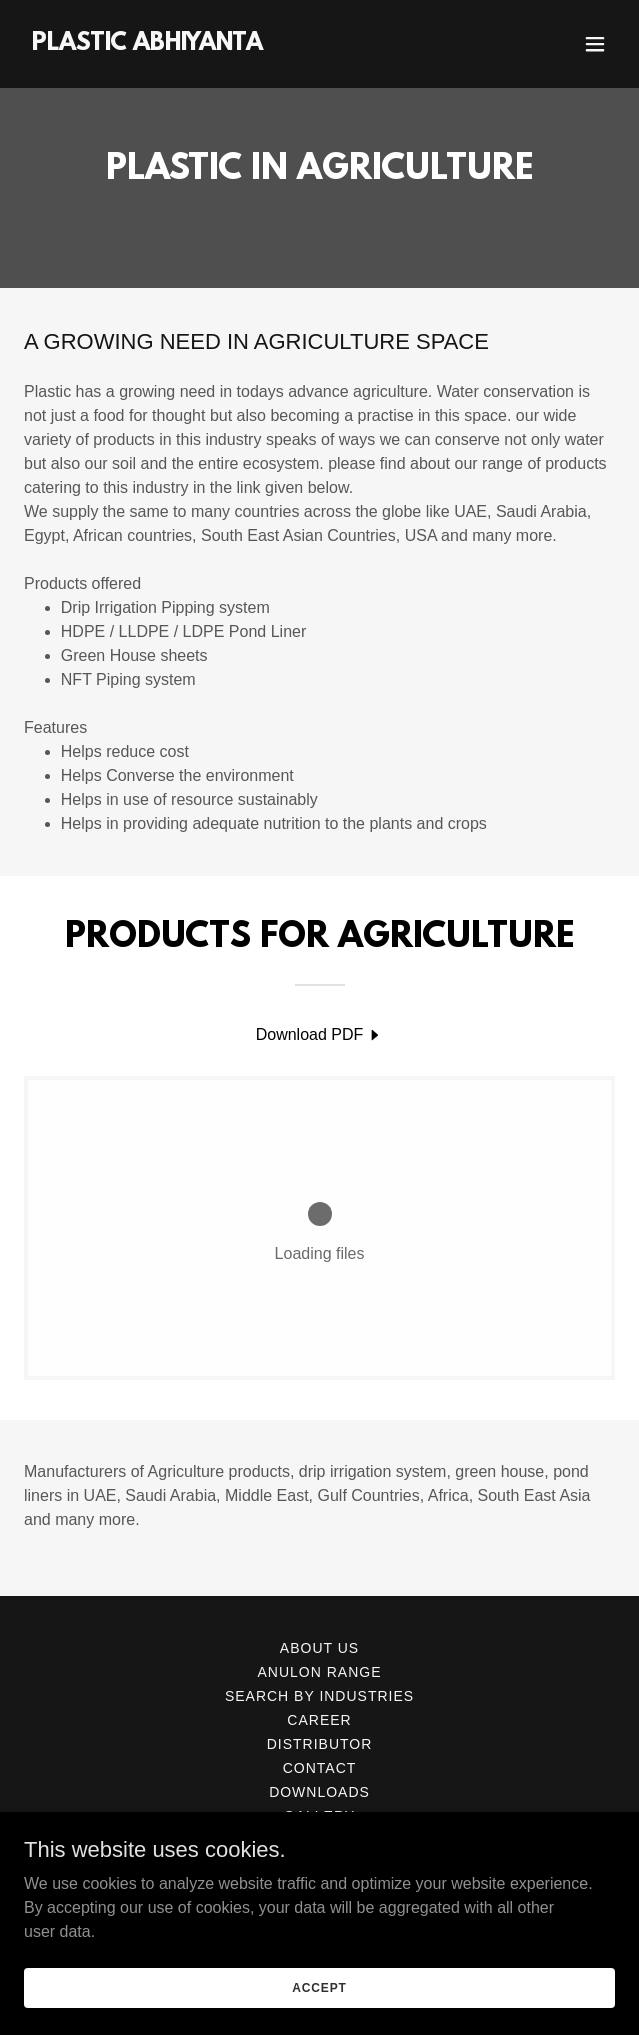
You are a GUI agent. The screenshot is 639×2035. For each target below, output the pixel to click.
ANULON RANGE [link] (320, 1672)
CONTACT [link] (320, 1768)
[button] (595, 44)
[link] (147, 44)
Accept (319, 1987)
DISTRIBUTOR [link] (320, 1744)
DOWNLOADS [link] (319, 1792)
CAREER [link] (319, 1720)
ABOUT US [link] (319, 1648)
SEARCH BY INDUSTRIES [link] (319, 1696)
